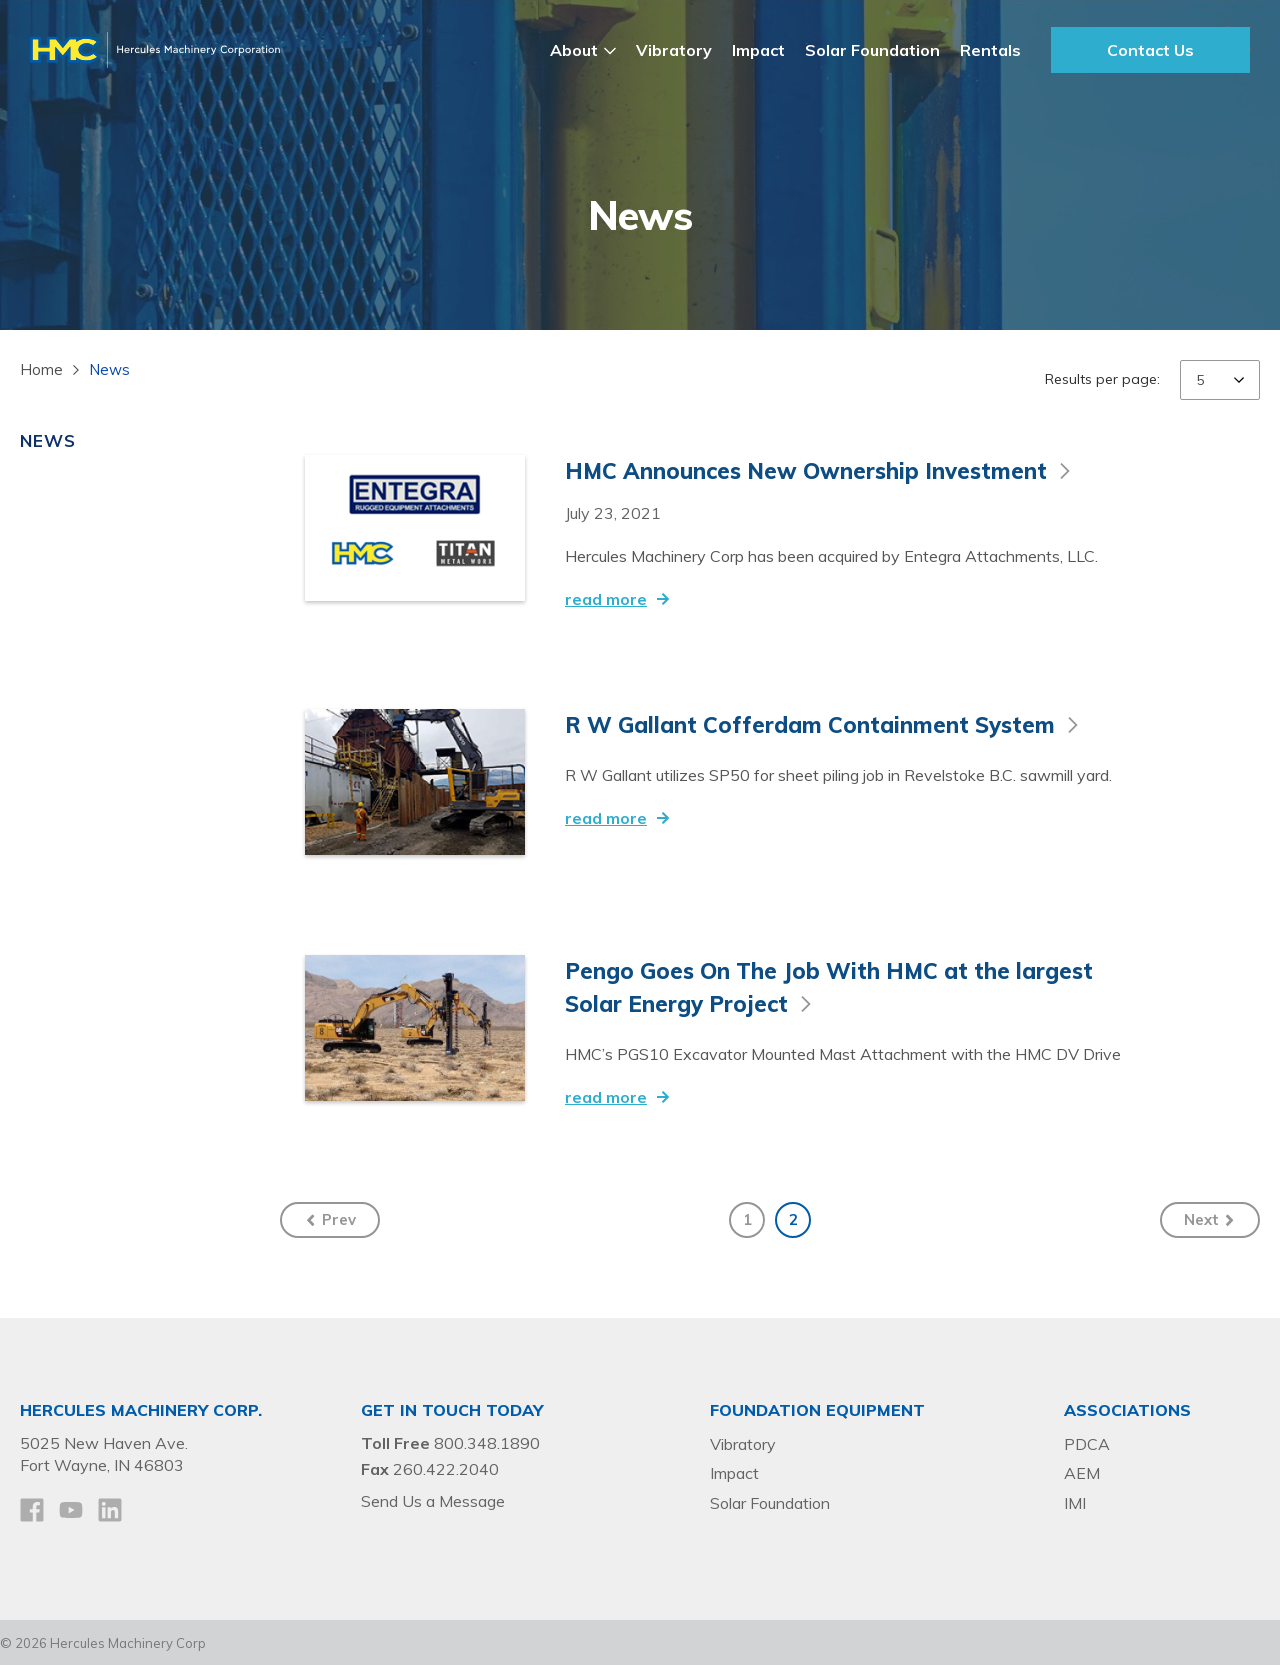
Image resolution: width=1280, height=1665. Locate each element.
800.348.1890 (487, 1441)
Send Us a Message (433, 1499)
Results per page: (1102, 379)
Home (41, 369)
